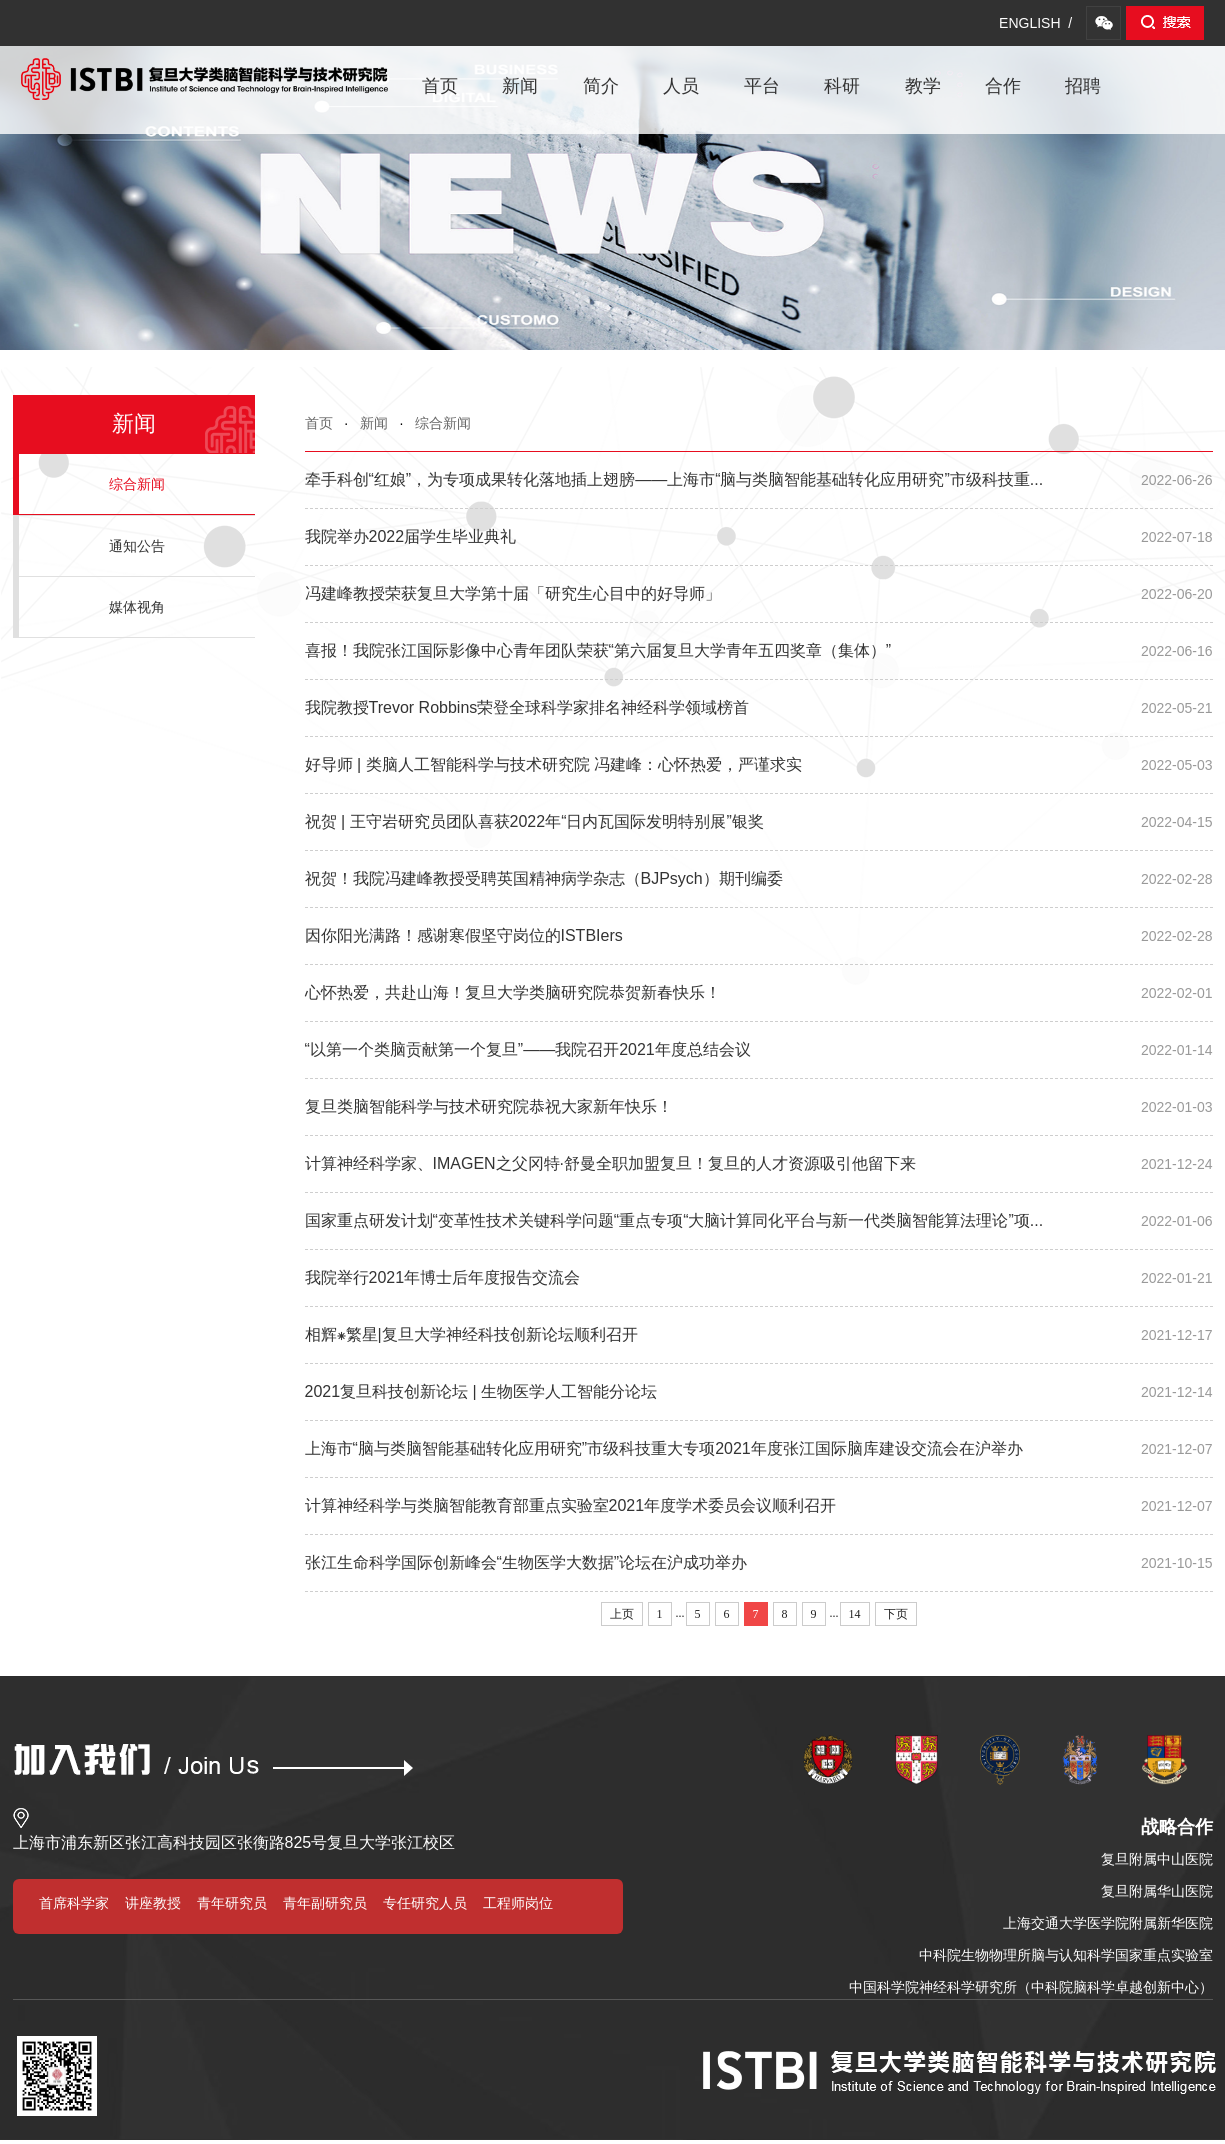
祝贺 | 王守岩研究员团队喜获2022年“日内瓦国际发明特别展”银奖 (759, 822)
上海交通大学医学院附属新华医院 (1108, 1923)
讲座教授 (153, 1903)
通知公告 (137, 546)
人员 (681, 86)
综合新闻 (443, 423)
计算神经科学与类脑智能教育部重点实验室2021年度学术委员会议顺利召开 (759, 1506)
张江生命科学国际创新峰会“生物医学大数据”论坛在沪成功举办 (759, 1563)
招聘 (1083, 86)
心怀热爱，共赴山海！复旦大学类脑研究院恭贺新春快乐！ (759, 993)
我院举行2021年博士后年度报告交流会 (759, 1278)
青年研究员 (232, 1903)
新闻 (520, 86)
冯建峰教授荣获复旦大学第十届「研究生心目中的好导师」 (759, 594)
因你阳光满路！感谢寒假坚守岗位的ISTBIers (759, 936)
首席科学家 (74, 1903)
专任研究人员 (425, 1903)
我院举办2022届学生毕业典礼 (759, 537)
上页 (622, 1614)
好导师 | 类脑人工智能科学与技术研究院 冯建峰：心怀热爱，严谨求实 (759, 765)
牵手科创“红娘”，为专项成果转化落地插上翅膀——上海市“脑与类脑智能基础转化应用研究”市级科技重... (759, 480)
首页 (440, 86)
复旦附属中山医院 (1157, 1859)
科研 (842, 86)
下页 (896, 1614)
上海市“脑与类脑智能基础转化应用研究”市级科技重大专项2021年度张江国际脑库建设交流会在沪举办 (759, 1449)
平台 (762, 86)
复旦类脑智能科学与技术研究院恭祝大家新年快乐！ (759, 1107)
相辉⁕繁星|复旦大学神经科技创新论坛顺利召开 (759, 1335)
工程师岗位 (518, 1903)
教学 (923, 86)
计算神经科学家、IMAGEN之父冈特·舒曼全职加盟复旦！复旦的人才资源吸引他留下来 (759, 1164)
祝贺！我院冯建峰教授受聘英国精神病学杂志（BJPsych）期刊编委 (759, 879)
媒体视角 (137, 607)
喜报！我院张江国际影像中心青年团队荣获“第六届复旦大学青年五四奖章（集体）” (759, 651)
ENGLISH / (1035, 23)
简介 (601, 86)
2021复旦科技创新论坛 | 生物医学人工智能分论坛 (759, 1392)
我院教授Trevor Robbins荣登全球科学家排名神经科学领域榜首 (759, 708)
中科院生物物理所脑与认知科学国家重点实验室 (1066, 1955)
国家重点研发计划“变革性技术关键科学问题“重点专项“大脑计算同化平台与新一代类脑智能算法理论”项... (759, 1221)
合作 (1003, 86)
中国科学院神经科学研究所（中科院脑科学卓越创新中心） (1031, 1987)
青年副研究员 (325, 1903)
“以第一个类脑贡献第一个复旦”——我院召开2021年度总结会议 (759, 1050)
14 (855, 1614)
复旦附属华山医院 (1157, 1891)
